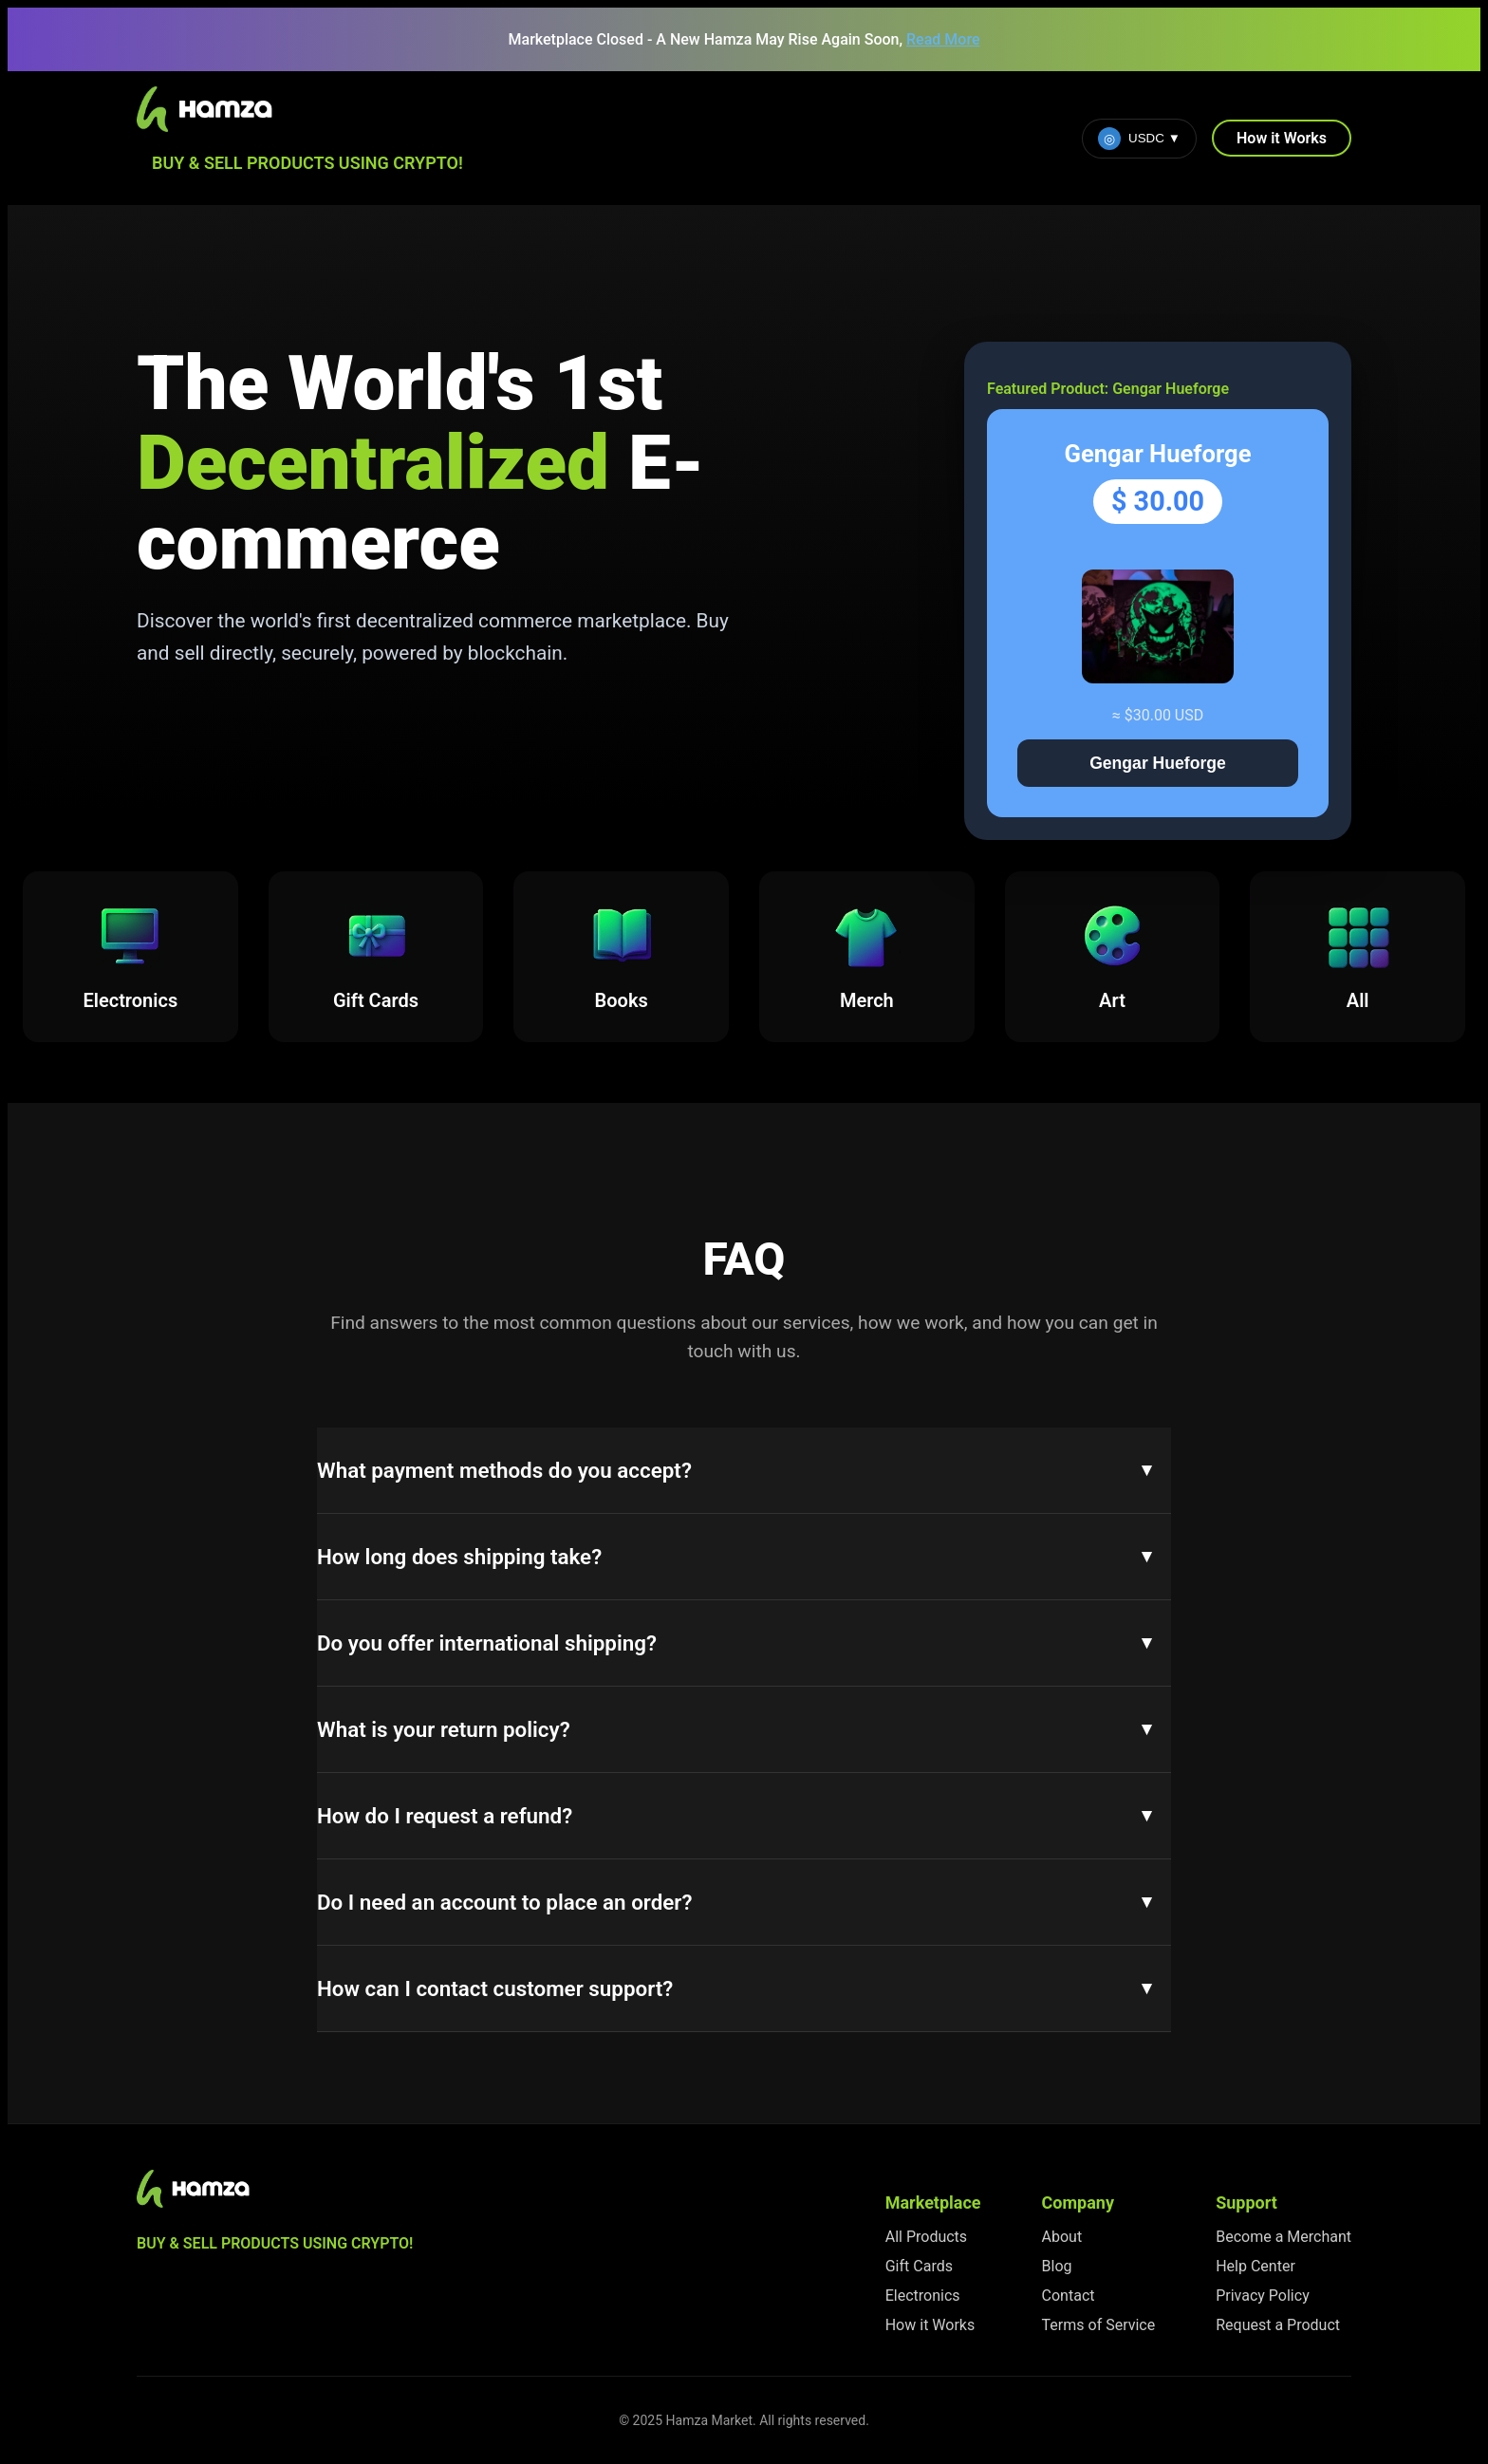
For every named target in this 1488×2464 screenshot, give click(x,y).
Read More (942, 39)
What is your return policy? (443, 1729)
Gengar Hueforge (1157, 763)
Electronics (922, 2296)
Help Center (1255, 2266)
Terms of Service (1099, 2325)
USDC (1139, 138)
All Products (926, 2237)
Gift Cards (919, 2266)
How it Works (1282, 138)
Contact (1068, 2296)
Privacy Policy (1263, 2296)
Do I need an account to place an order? (504, 1902)
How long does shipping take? (459, 1556)
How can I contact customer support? (495, 1988)
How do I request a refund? (444, 1815)
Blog (1057, 2266)
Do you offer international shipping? (487, 1643)
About (1062, 2237)
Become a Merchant (1283, 2237)
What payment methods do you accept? (504, 1470)
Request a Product (1278, 2325)
